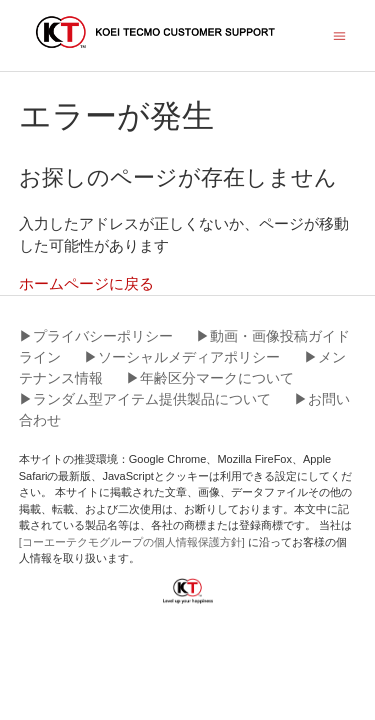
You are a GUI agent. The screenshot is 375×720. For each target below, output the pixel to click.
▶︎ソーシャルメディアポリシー (182, 357)
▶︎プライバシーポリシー (96, 336)
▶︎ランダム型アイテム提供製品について (145, 399)
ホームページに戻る (86, 283)
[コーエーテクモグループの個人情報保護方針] (133, 542)
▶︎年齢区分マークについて (210, 378)
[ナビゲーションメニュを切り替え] (339, 34)
